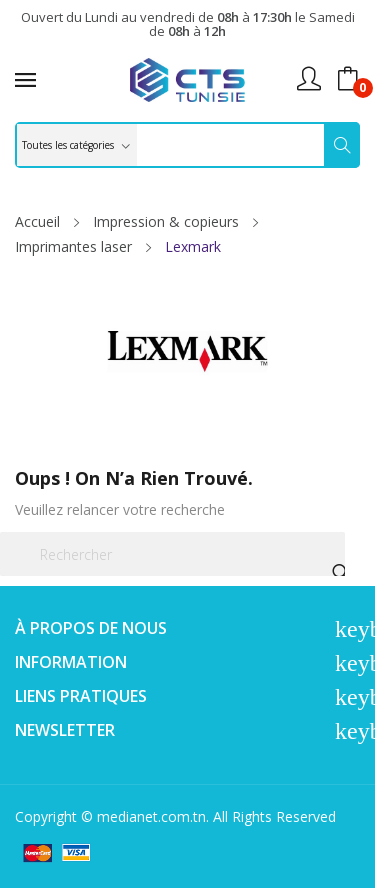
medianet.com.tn (151, 816)
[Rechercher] (172, 554)
